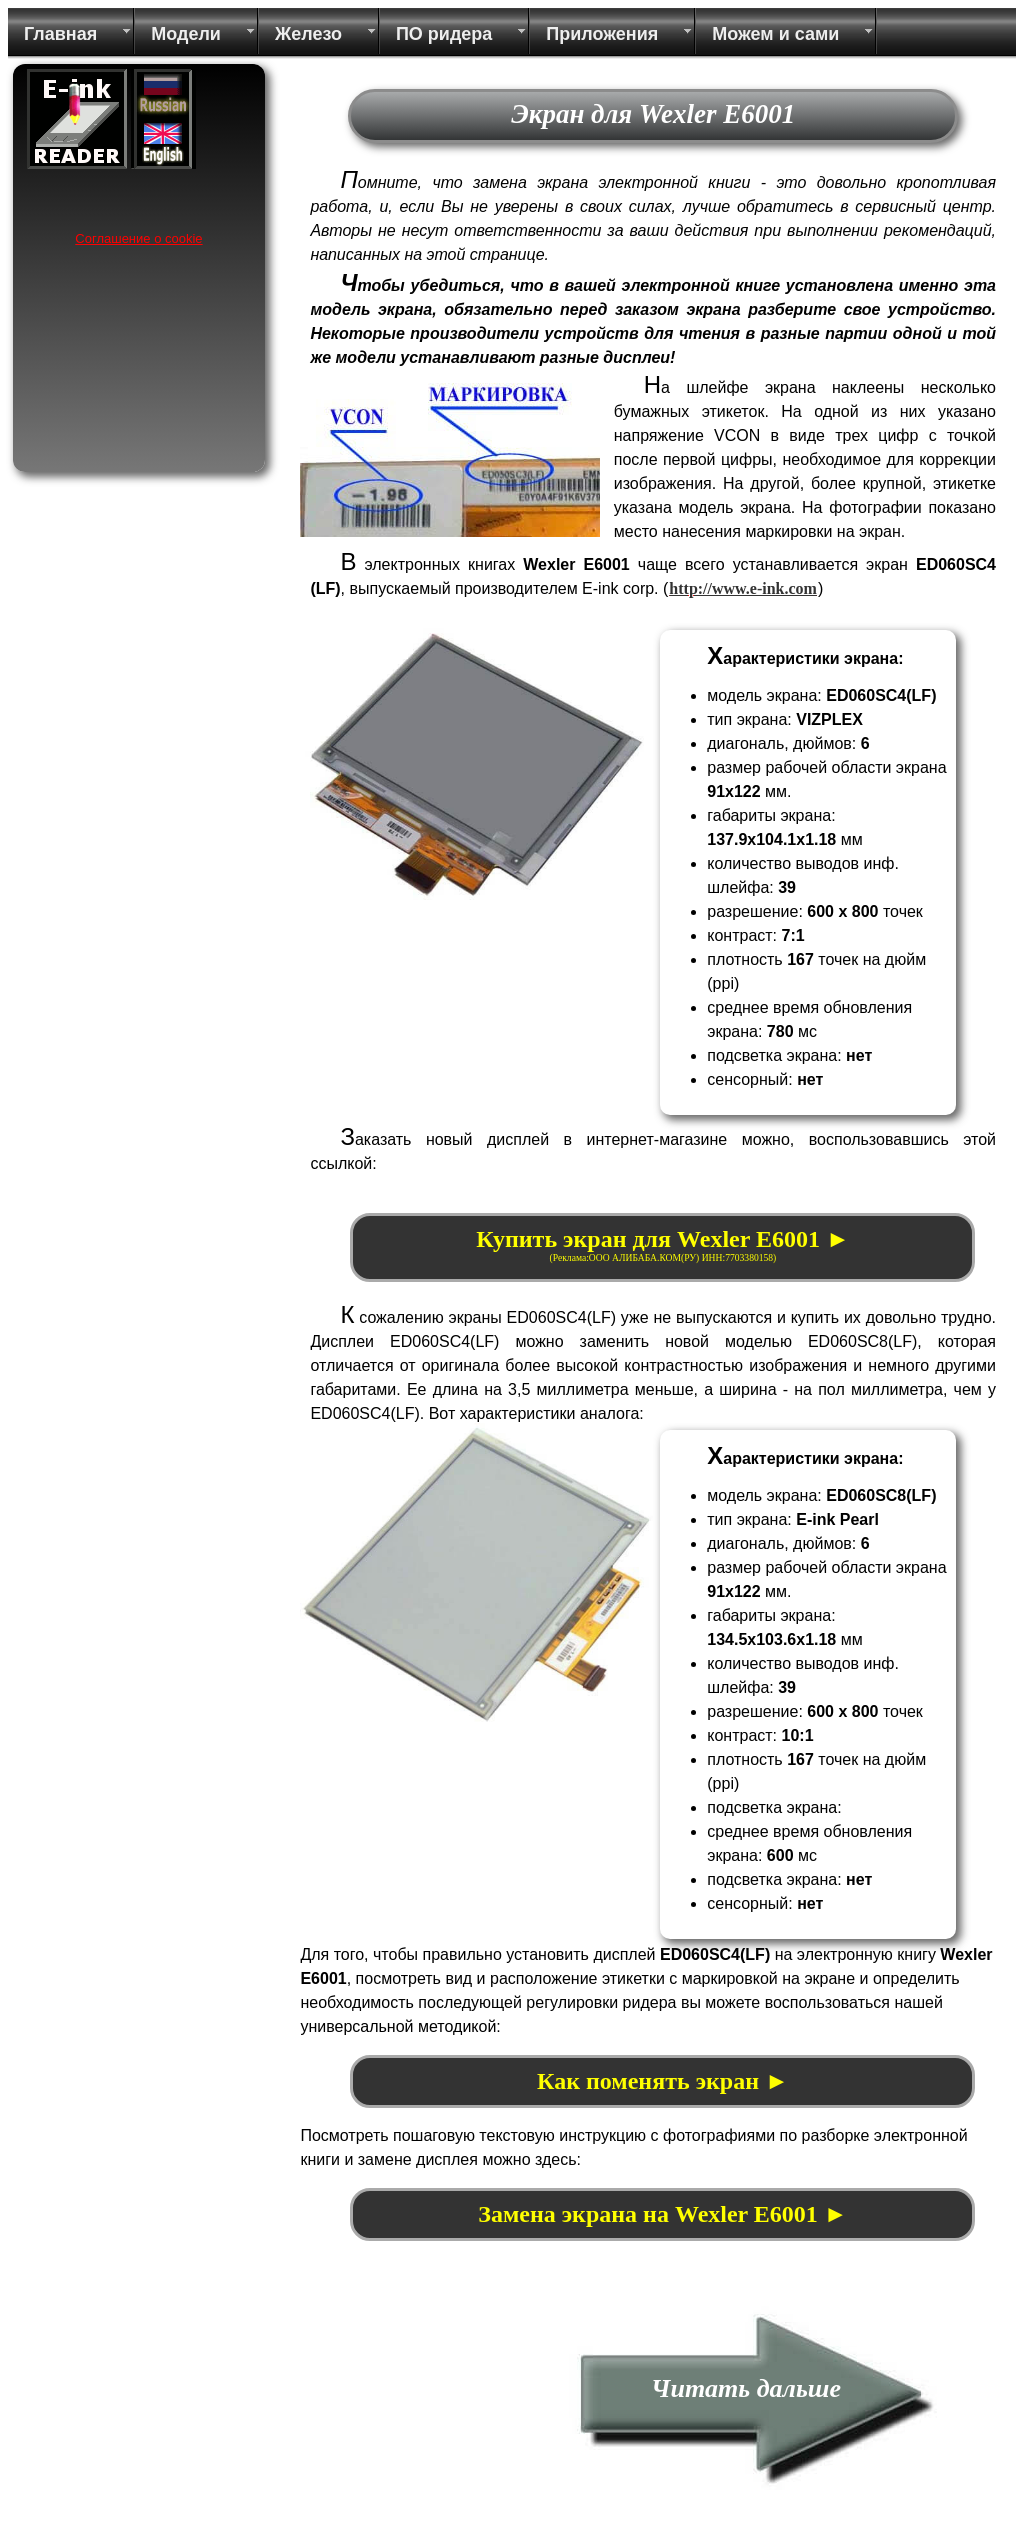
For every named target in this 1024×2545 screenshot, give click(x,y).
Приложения (602, 34)
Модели (186, 34)
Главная (60, 34)
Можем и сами (775, 34)
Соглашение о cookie (138, 238)
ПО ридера (444, 34)
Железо (308, 34)
